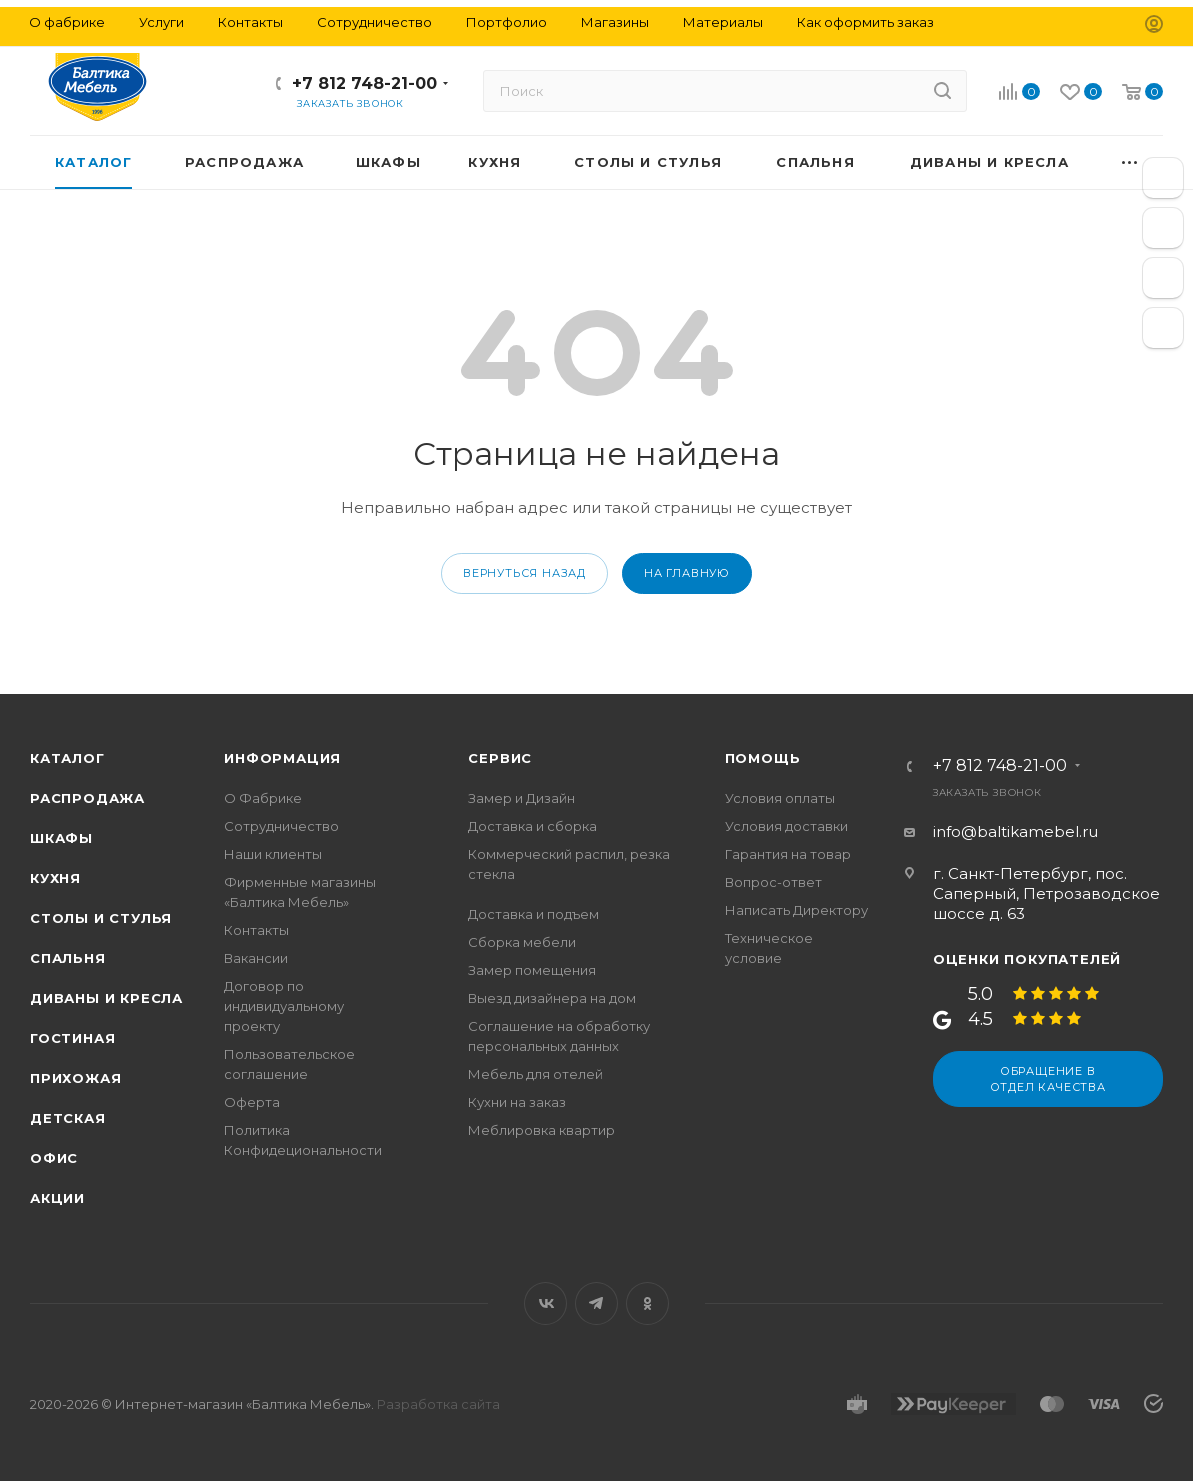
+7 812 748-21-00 (364, 83)
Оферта (252, 1102)
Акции (57, 1198)
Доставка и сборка (532, 826)
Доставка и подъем (533, 914)
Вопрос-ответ (773, 882)
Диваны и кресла (106, 998)
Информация (282, 758)
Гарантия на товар (788, 854)
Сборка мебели (522, 942)
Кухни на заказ (517, 1102)
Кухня (55, 878)
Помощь (763, 758)
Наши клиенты (273, 854)
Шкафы (61, 838)
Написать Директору (796, 910)
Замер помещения (532, 970)
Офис (54, 1158)
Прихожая (75, 1078)
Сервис (500, 758)
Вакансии (256, 958)
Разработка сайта (438, 1404)
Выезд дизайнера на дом (552, 998)
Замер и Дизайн (521, 798)
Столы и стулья (101, 918)
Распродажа (87, 798)
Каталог (67, 758)
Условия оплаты (780, 798)
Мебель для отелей (535, 1074)
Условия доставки (786, 826)
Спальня (68, 958)
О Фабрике (263, 798)
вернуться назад (524, 573)
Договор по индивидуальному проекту (284, 1006)
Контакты (256, 930)
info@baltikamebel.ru (1015, 831)
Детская (68, 1118)
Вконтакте (545, 1303)
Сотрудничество (281, 826)
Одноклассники (647, 1303)
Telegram (596, 1303)
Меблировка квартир (541, 1130)
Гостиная (72, 1038)
